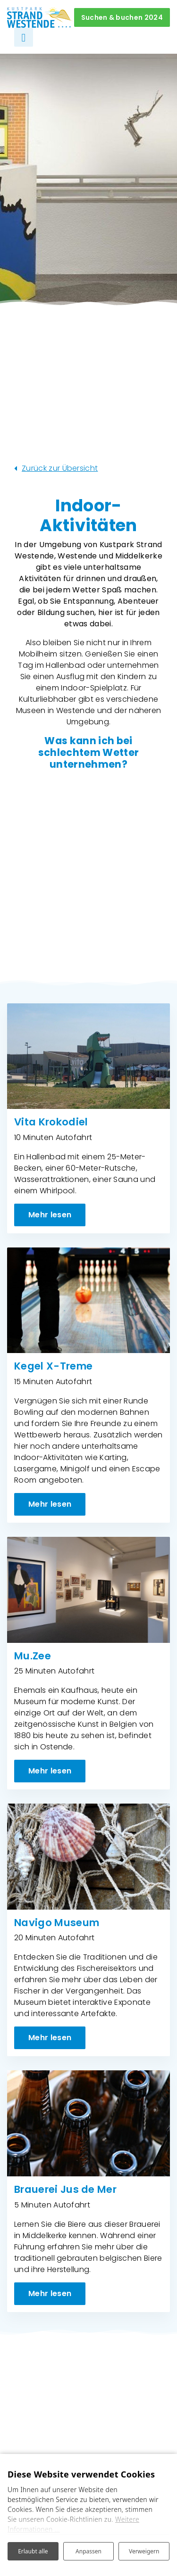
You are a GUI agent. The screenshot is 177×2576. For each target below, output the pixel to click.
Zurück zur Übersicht (60, 468)
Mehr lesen (49, 1214)
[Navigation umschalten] (23, 37)
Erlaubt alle (33, 2551)
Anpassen (88, 2551)
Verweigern (144, 2551)
